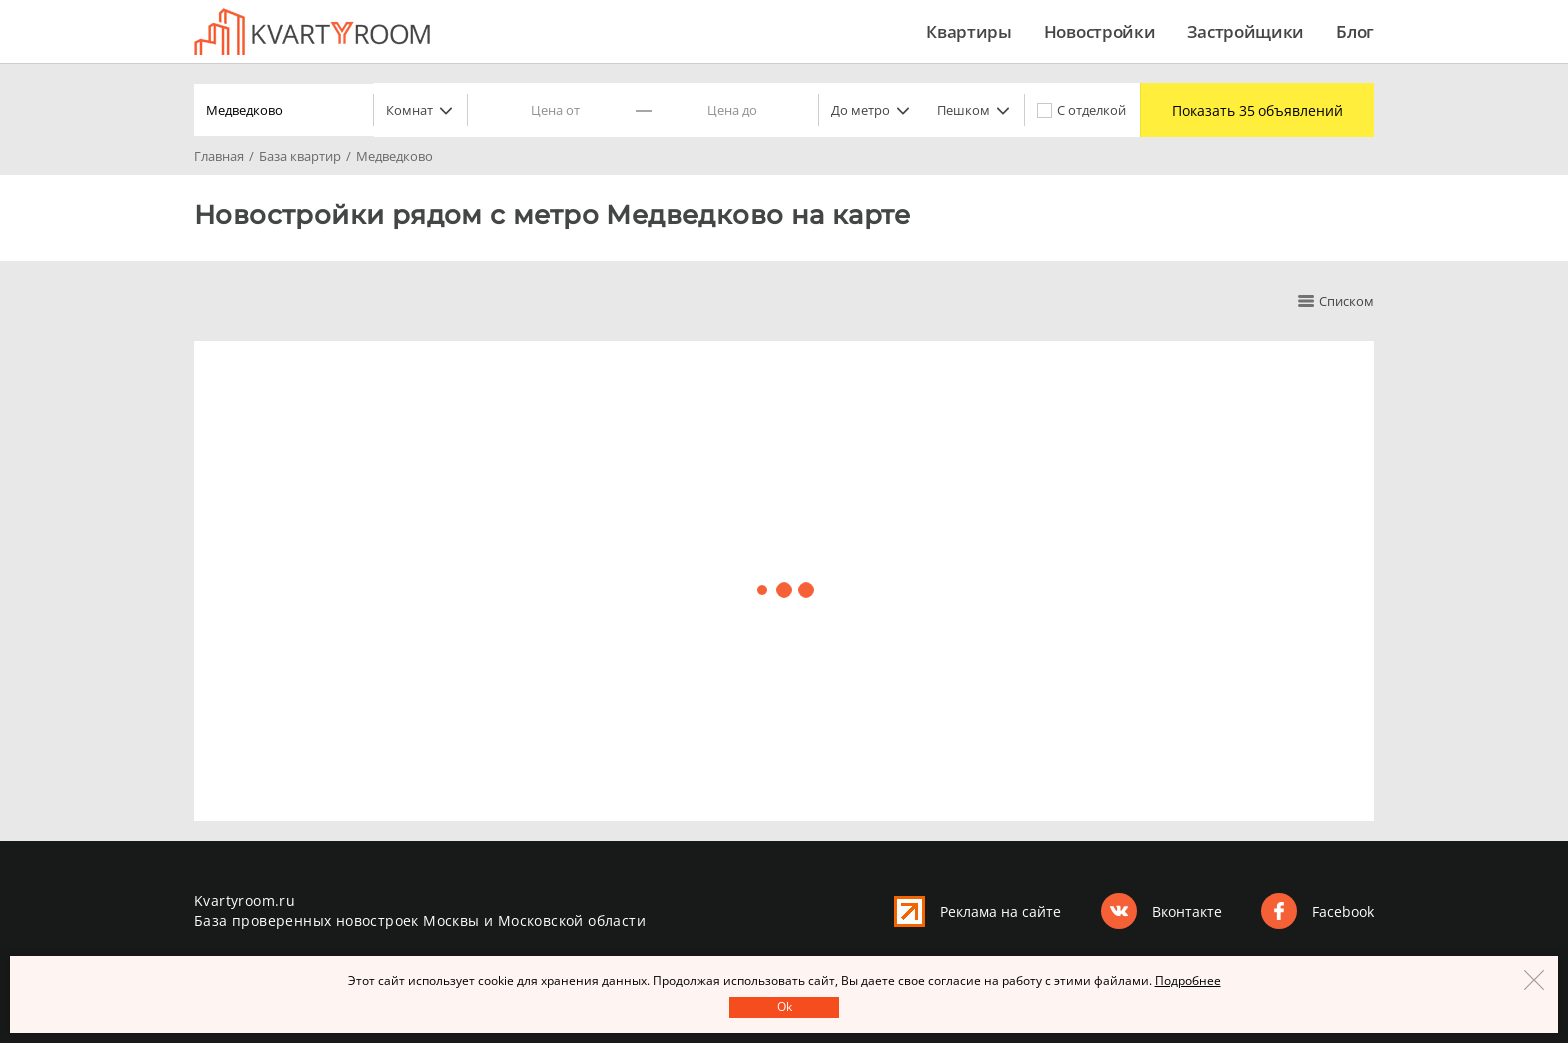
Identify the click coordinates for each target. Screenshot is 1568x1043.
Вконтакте (1187, 911)
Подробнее (1188, 980)
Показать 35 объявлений (1252, 110)
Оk (784, 1006)
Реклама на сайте (1000, 911)
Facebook (1343, 911)
